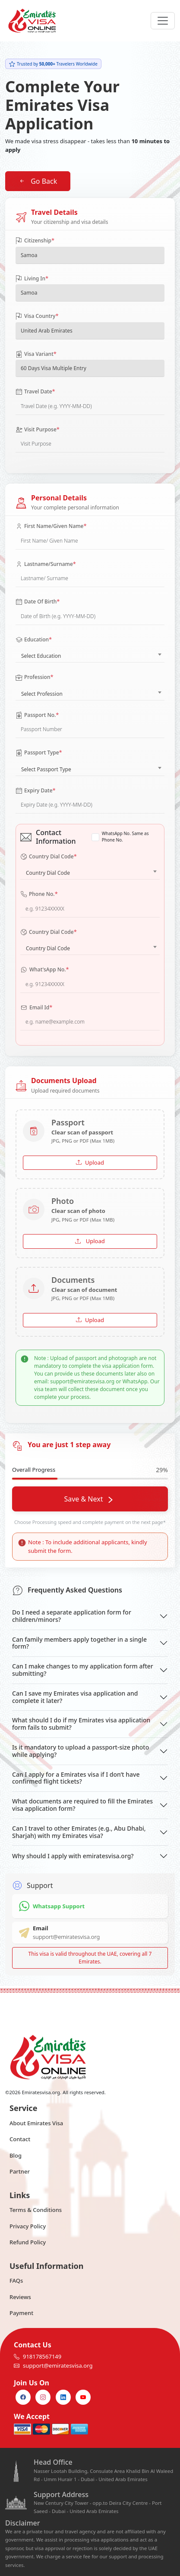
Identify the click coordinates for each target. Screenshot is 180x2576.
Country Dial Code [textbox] (48, 872)
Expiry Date (36, 790)
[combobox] (90, 654)
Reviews (20, 2297)
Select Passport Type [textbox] (46, 769)
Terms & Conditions (35, 2210)
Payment (21, 2313)
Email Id (36, 1007)
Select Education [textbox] (41, 656)
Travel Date (35, 391)
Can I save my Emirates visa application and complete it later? (75, 1697)
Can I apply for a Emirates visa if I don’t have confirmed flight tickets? (76, 1778)
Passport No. (37, 715)
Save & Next (88, 1499)
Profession (35, 677)
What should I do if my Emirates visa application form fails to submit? (81, 1723)
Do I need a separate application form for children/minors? (71, 1616)
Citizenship (35, 240)
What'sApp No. (44, 969)
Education (34, 639)
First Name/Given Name (51, 526)
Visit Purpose (38, 429)
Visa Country (37, 316)
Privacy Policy (27, 2226)
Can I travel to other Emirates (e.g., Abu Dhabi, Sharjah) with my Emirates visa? (79, 1832)
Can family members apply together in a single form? (79, 1643)
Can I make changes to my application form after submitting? (82, 1670)
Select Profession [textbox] (42, 693)
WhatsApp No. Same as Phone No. (125, 836)
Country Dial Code (48, 856)
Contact (19, 2139)
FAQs (16, 2280)
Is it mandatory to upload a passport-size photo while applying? (80, 1751)
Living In (32, 278)
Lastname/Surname (46, 564)
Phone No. (39, 894)
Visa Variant (36, 354)
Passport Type (39, 752)
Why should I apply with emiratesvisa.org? (73, 1856)
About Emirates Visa (36, 2123)
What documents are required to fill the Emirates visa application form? (82, 1805)
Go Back (38, 181)
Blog (15, 2155)
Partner (19, 2171)
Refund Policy (27, 2242)
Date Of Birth (38, 601)
